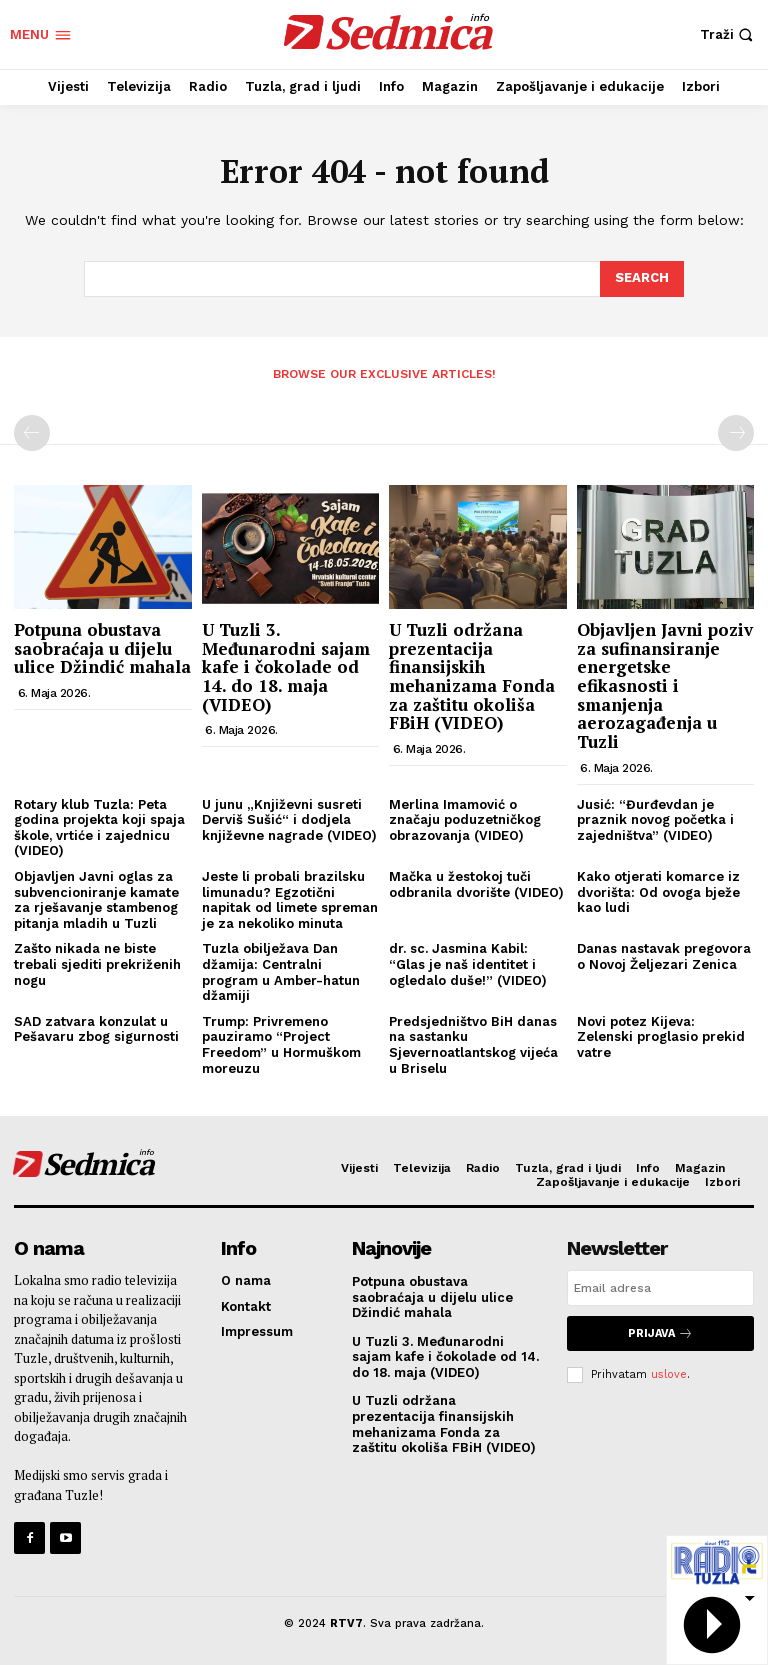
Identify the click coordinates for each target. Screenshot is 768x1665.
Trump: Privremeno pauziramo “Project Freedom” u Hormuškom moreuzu (281, 1045)
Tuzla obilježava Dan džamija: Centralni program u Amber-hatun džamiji (281, 972)
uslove (669, 1374)
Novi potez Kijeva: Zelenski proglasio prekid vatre (661, 1037)
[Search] (642, 279)
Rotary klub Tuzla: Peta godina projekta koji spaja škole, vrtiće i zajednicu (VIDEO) (99, 828)
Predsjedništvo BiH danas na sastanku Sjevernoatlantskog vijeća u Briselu (473, 1045)
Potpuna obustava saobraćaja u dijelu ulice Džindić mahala (102, 648)
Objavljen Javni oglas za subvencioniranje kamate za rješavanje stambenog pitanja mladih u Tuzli (96, 900)
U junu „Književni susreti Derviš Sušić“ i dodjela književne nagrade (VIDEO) (289, 820)
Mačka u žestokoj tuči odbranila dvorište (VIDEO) (476, 884)
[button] (729, 34)
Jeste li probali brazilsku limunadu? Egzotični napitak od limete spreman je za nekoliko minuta (290, 900)
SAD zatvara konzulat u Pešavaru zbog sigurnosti (96, 1029)
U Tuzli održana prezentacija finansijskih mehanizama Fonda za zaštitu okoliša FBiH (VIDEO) (472, 676)
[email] (660, 1288)
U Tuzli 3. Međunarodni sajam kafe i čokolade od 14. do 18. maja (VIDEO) (286, 667)
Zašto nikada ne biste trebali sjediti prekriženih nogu (97, 964)
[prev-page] (32, 433)
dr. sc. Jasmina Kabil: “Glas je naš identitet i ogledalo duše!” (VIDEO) (468, 964)
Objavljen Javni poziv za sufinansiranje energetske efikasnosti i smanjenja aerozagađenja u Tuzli (665, 685)
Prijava (660, 1333)
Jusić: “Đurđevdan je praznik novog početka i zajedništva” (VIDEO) (655, 820)
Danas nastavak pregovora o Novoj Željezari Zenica (664, 956)
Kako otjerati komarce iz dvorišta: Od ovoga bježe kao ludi (658, 892)
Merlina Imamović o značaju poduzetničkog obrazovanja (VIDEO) (465, 820)
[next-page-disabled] (736, 433)
